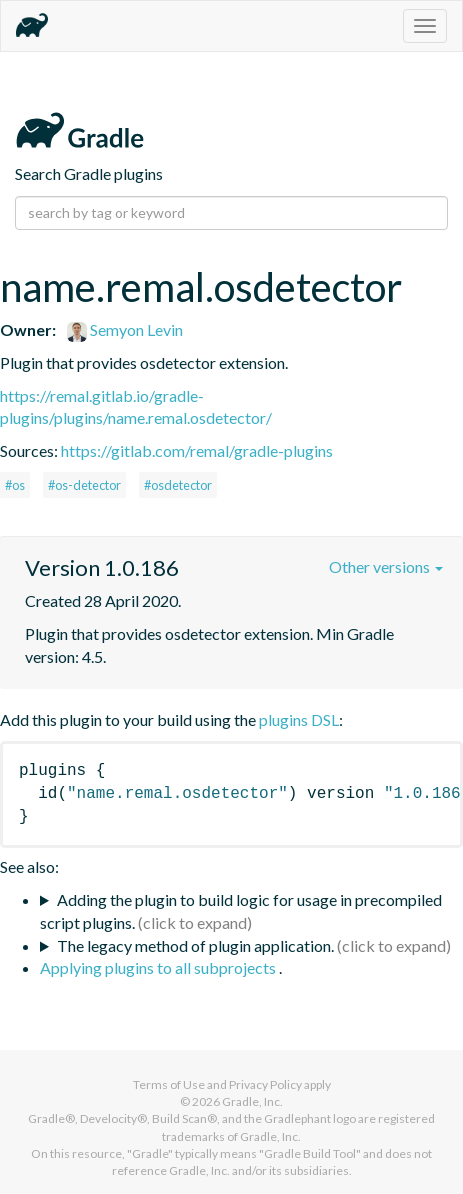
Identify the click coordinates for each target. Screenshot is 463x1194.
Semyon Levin (125, 329)
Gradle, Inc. (252, 1101)
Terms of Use (169, 1084)
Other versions (386, 566)
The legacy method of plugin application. (195, 945)
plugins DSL (299, 719)
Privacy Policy (265, 1084)
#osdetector (178, 485)
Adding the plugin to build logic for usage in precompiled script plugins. (241, 911)
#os (15, 485)
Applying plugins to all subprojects (159, 967)
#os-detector (84, 485)
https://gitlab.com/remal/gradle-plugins (197, 450)
